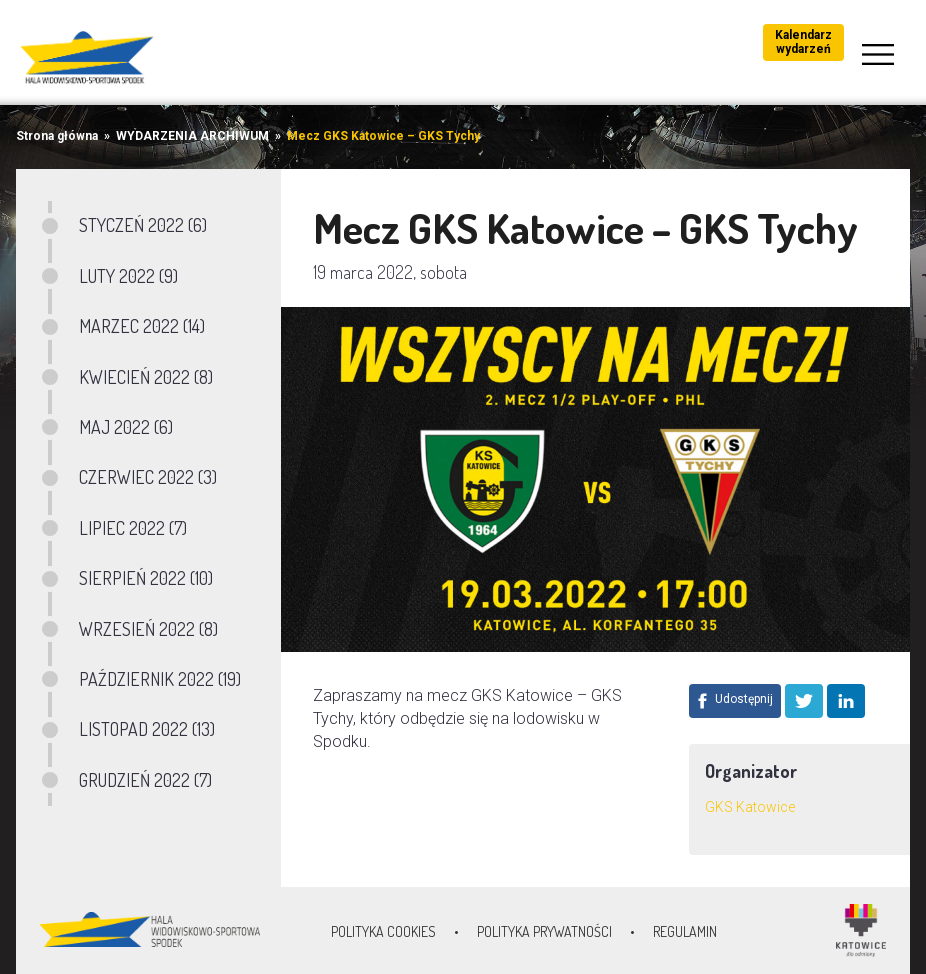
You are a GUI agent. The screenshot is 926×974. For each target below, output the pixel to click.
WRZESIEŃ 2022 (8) (148, 629)
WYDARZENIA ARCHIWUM (192, 136)
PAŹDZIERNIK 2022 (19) (160, 679)
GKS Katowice (750, 807)
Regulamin (685, 931)
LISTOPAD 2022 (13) (147, 729)
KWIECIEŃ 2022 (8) (146, 377)
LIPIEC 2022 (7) (133, 528)
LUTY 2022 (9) (128, 276)
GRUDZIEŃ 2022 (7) (145, 780)
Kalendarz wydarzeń (803, 42)
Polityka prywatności (544, 931)
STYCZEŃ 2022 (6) (143, 225)
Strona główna (57, 136)
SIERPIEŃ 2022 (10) (146, 578)
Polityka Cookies (383, 931)
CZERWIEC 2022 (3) (148, 477)
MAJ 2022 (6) (126, 427)
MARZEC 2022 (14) (142, 326)
